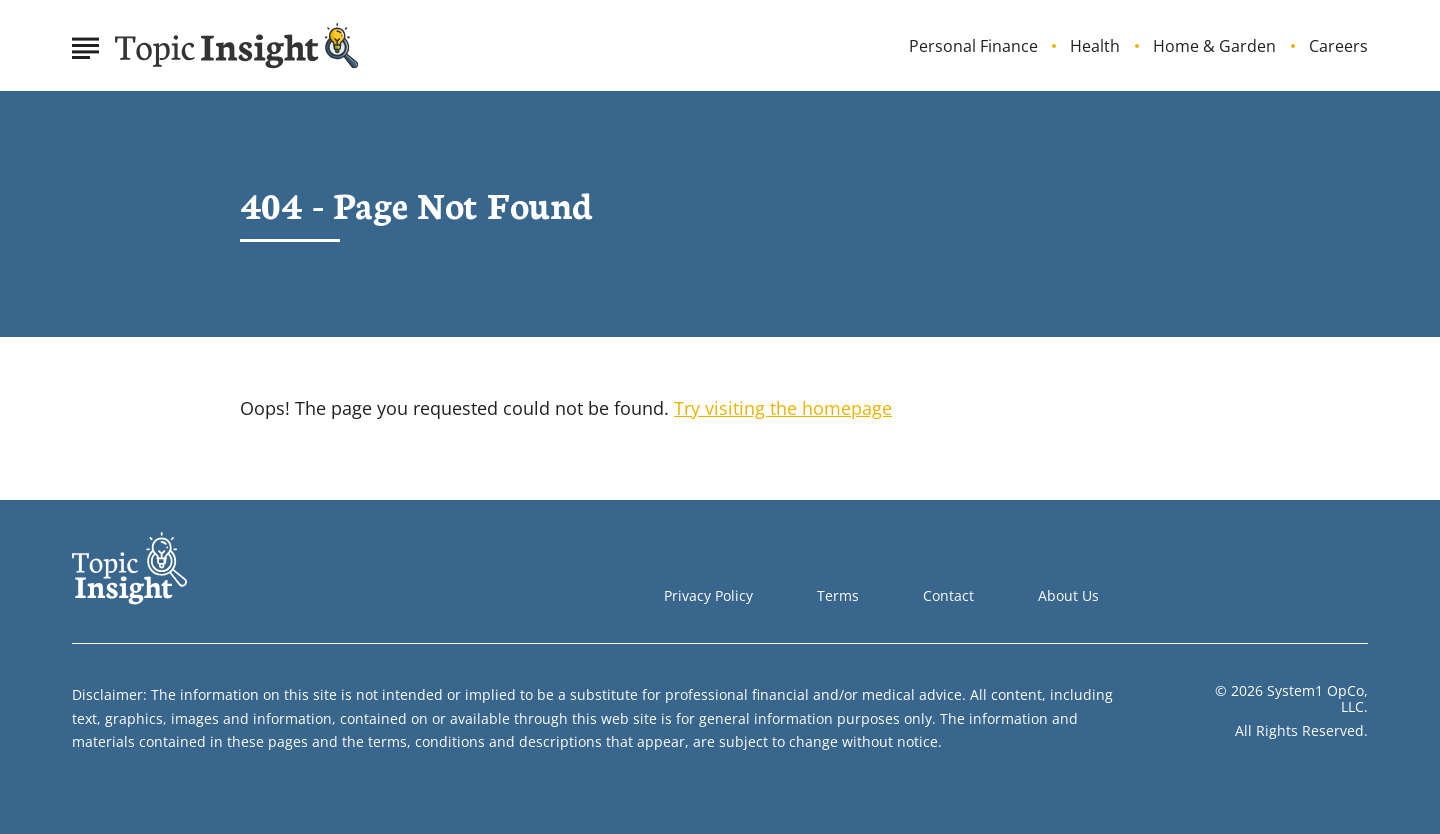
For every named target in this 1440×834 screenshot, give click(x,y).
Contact (948, 595)
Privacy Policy (708, 595)
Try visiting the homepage (783, 408)
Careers (1338, 46)
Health (1095, 46)
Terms (838, 595)
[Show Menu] (85, 44)
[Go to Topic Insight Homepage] (237, 46)
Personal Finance (973, 46)
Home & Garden (1214, 46)
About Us (1068, 595)
